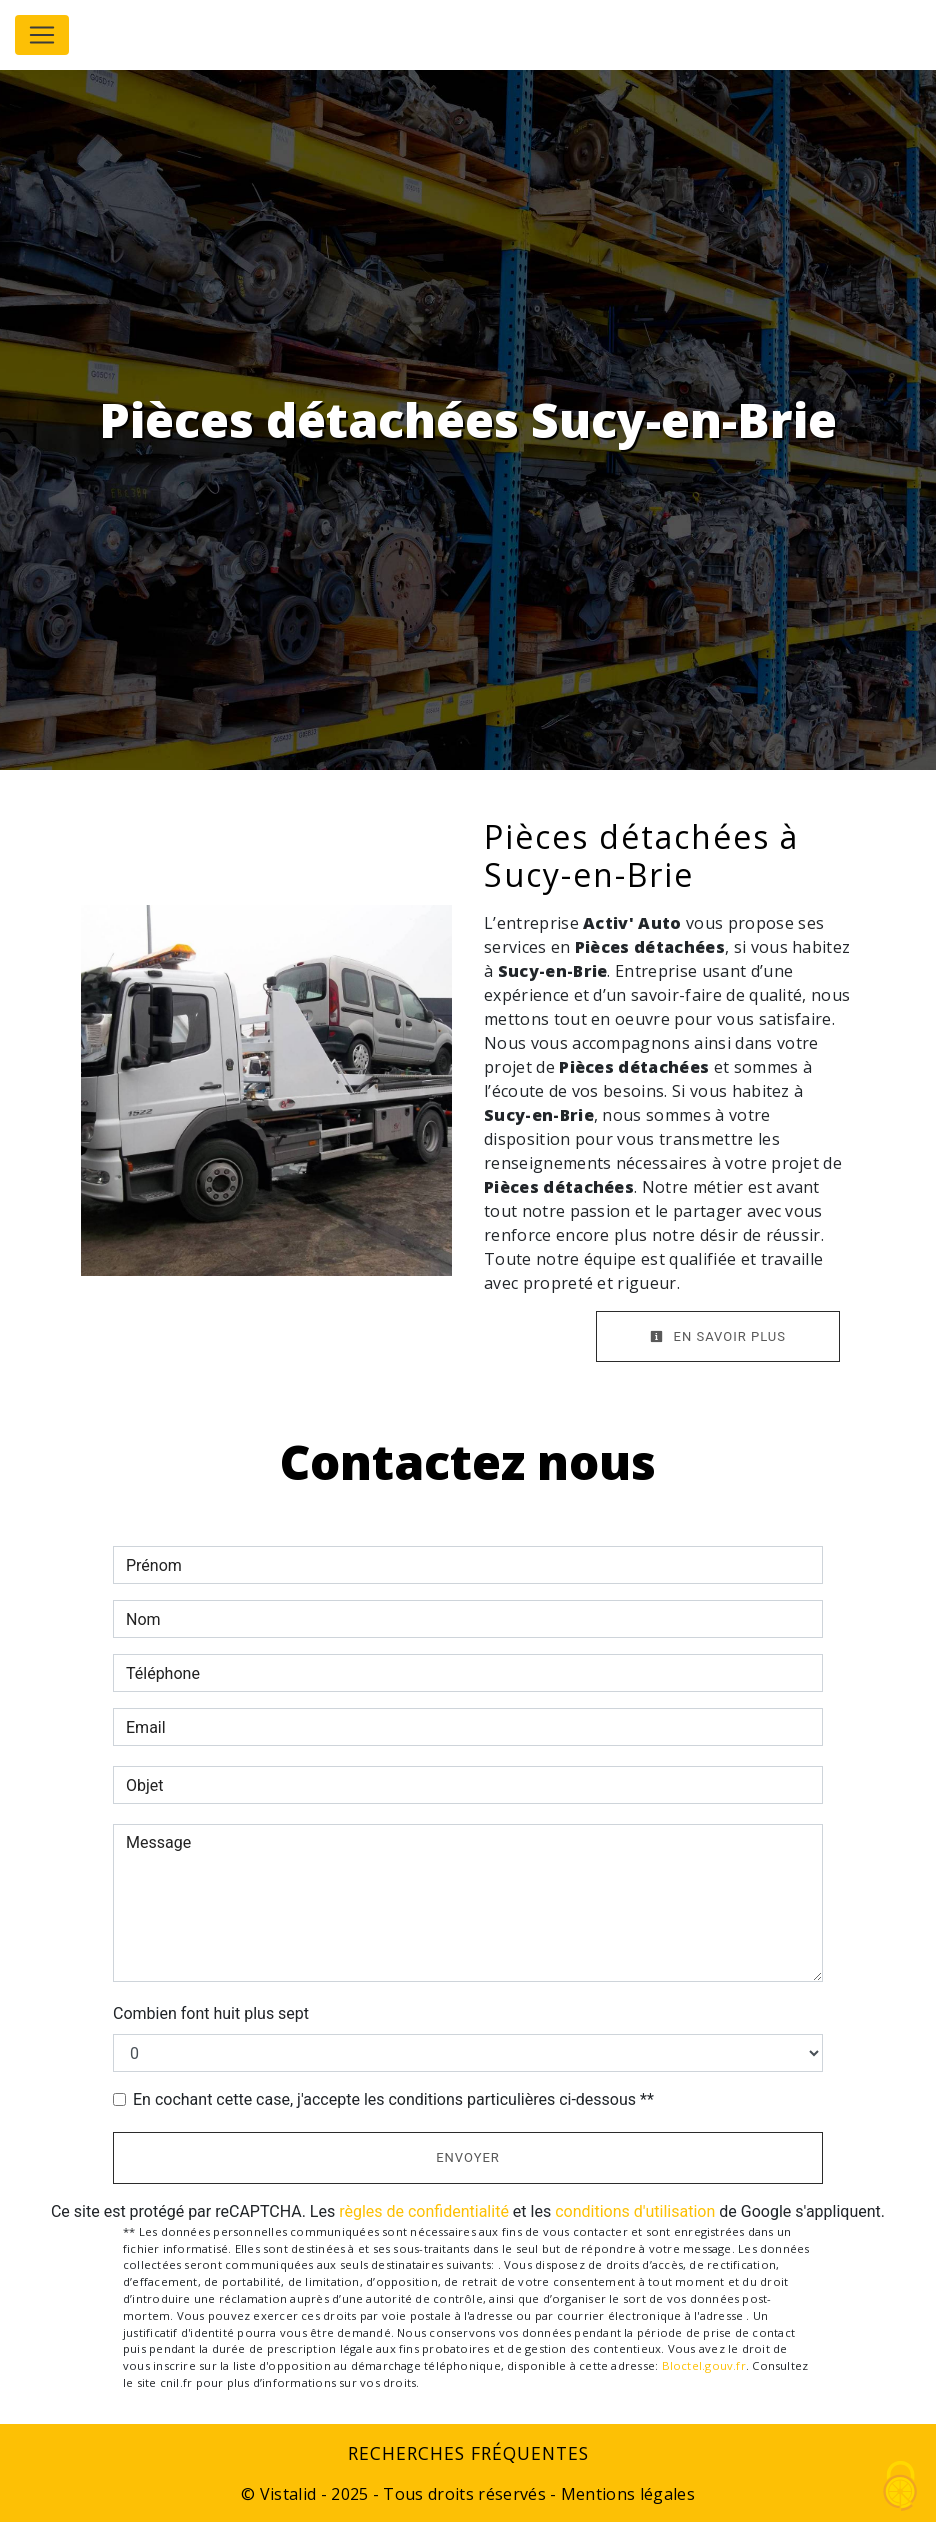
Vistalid (288, 2494)
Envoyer (468, 2157)
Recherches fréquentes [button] (468, 2453)
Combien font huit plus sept (211, 2013)
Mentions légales (626, 2494)
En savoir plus (718, 1336)
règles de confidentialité (424, 2211)
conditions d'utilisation (635, 2211)
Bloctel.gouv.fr (704, 2365)
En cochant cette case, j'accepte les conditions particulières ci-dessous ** (393, 2099)
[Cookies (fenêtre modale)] (901, 2487)
